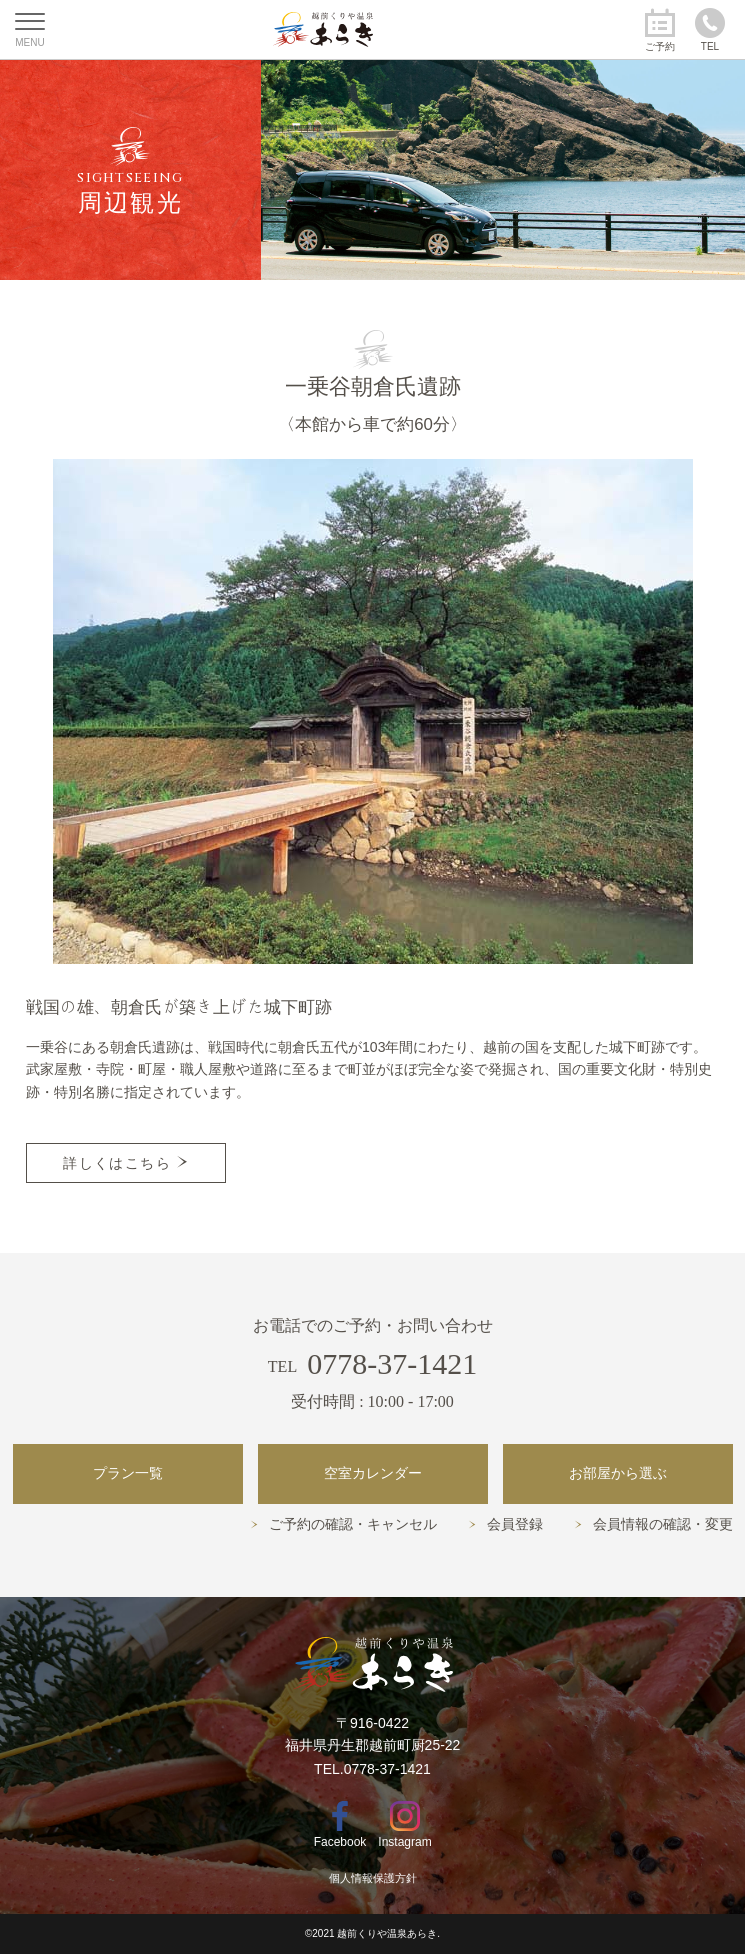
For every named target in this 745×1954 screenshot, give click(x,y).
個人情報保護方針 (373, 1878)
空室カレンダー (373, 1473)
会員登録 (515, 1524)
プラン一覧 (128, 1473)
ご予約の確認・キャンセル (353, 1524)
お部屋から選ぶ (618, 1473)
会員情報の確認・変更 (663, 1524)
